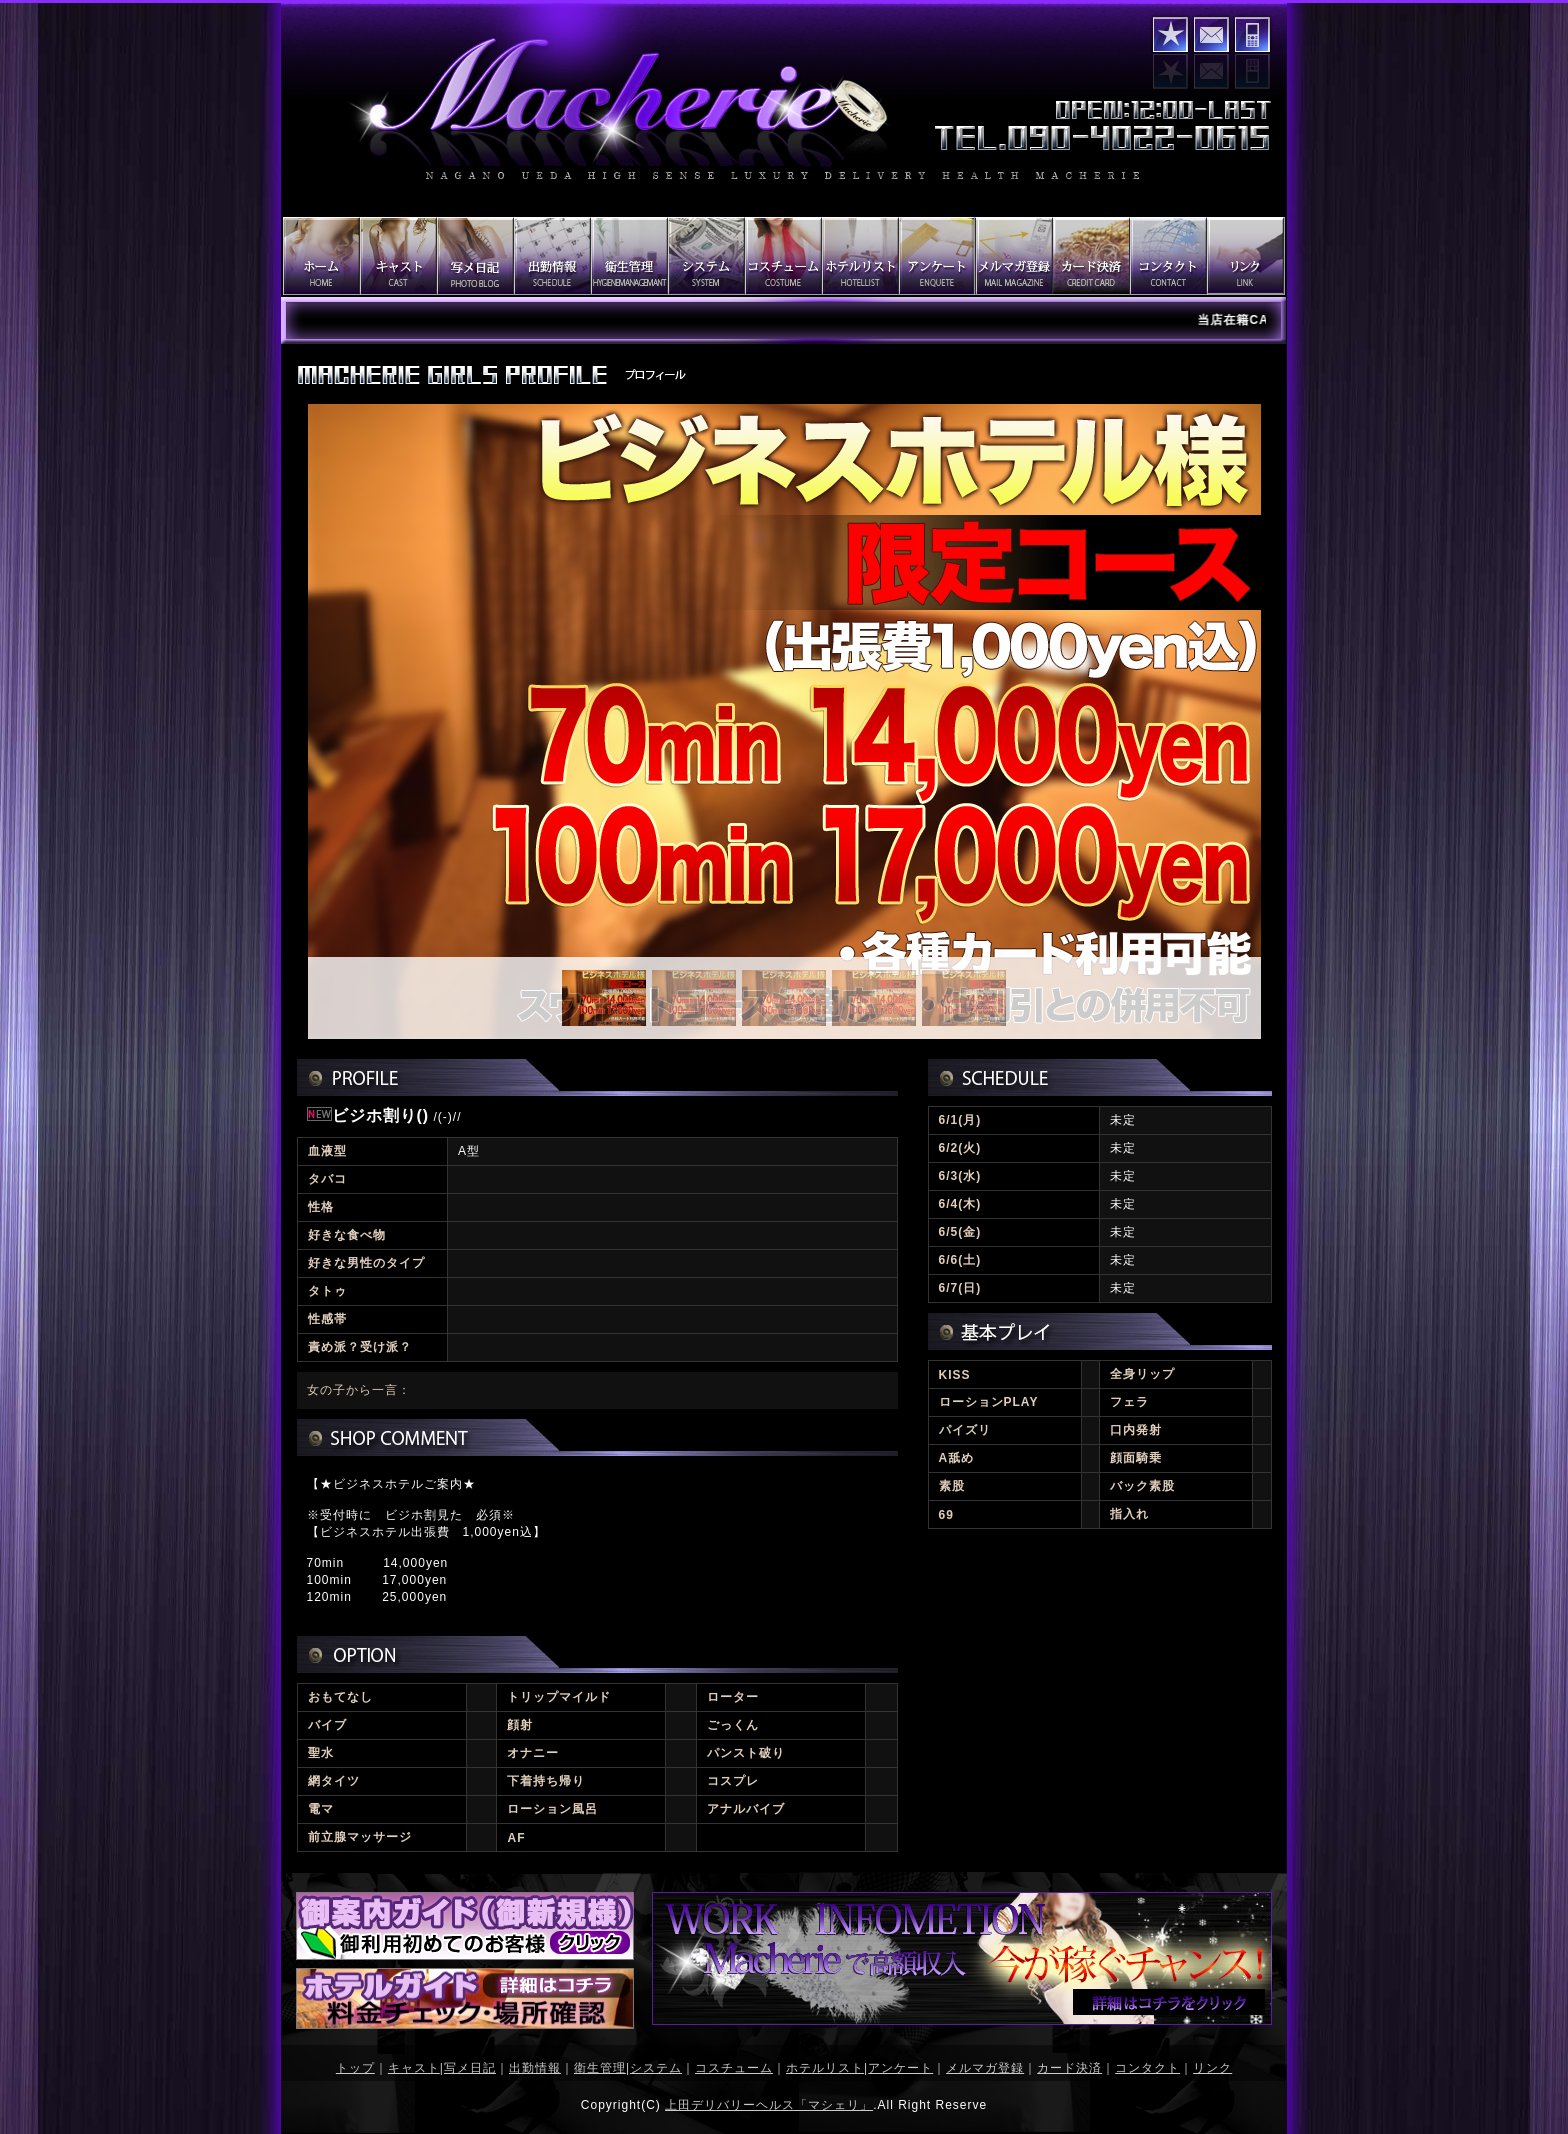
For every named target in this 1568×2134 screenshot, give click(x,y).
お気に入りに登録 (1170, 34)
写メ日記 (470, 2068)
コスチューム (734, 2068)
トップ (355, 2068)
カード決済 (1069, 2068)
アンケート (900, 2068)
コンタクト (1211, 34)
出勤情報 (535, 2068)
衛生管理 (600, 2068)
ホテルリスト (825, 2068)
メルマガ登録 (985, 2068)
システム (656, 2068)
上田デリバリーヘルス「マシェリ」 (769, 2105)
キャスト (414, 2068)
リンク (1212, 2068)
